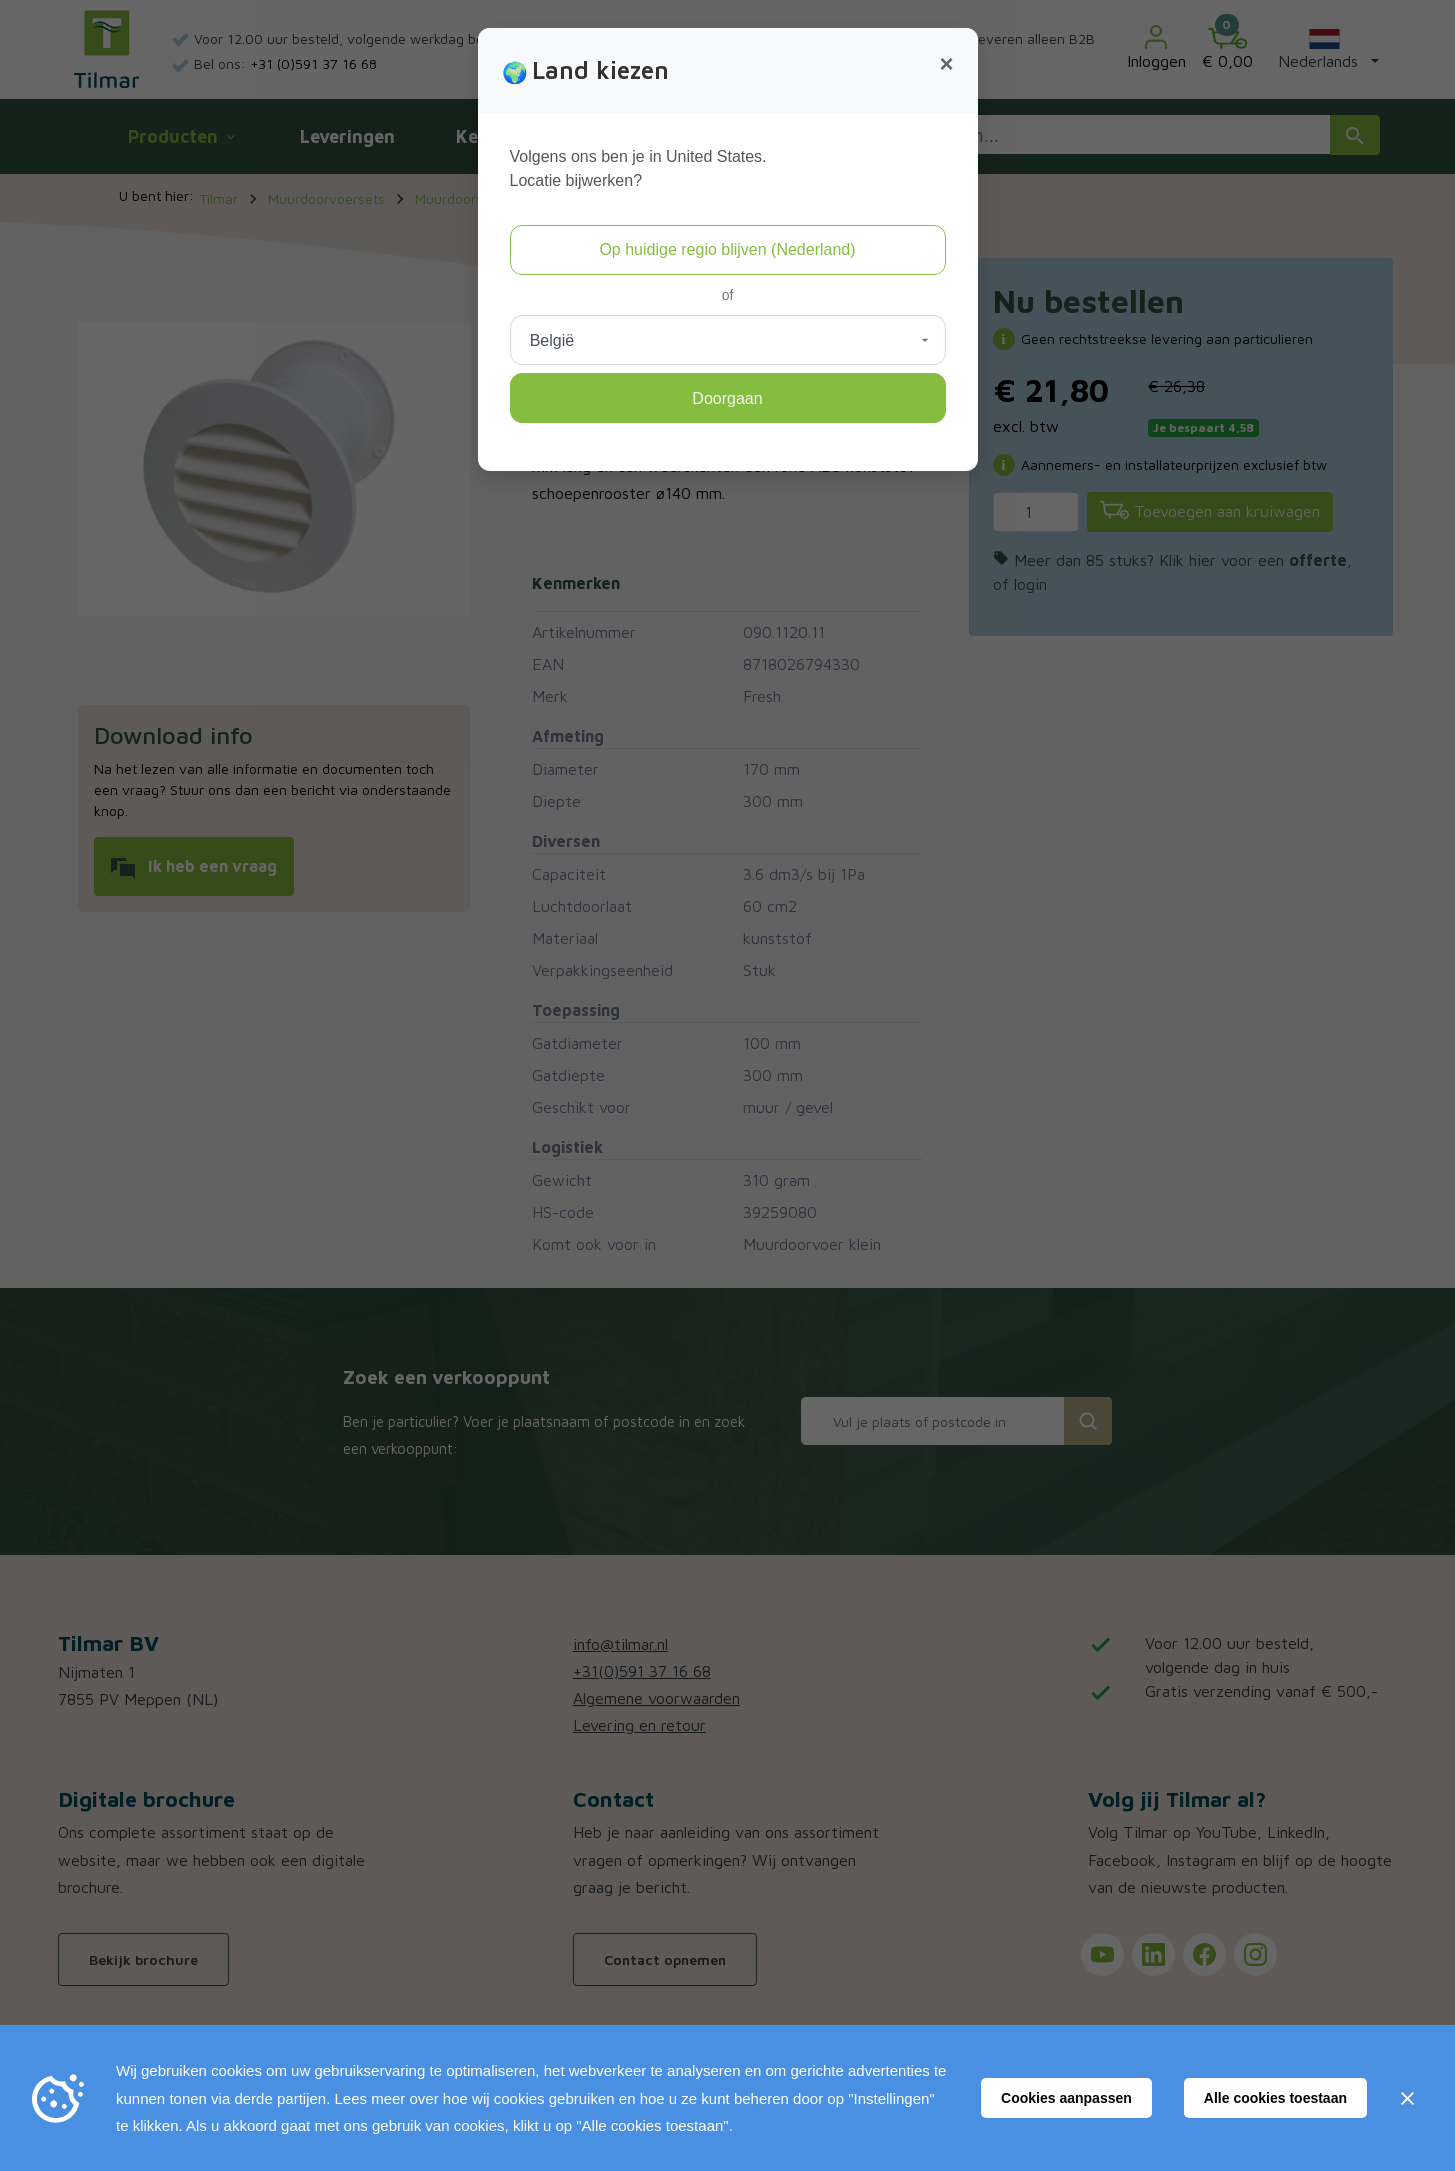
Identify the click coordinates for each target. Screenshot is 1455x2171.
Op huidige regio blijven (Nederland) (727, 249)
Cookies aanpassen (1066, 2098)
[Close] (946, 64)
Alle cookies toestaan (1275, 2098)
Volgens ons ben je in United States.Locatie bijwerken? (638, 168)
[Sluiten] (1407, 2098)
